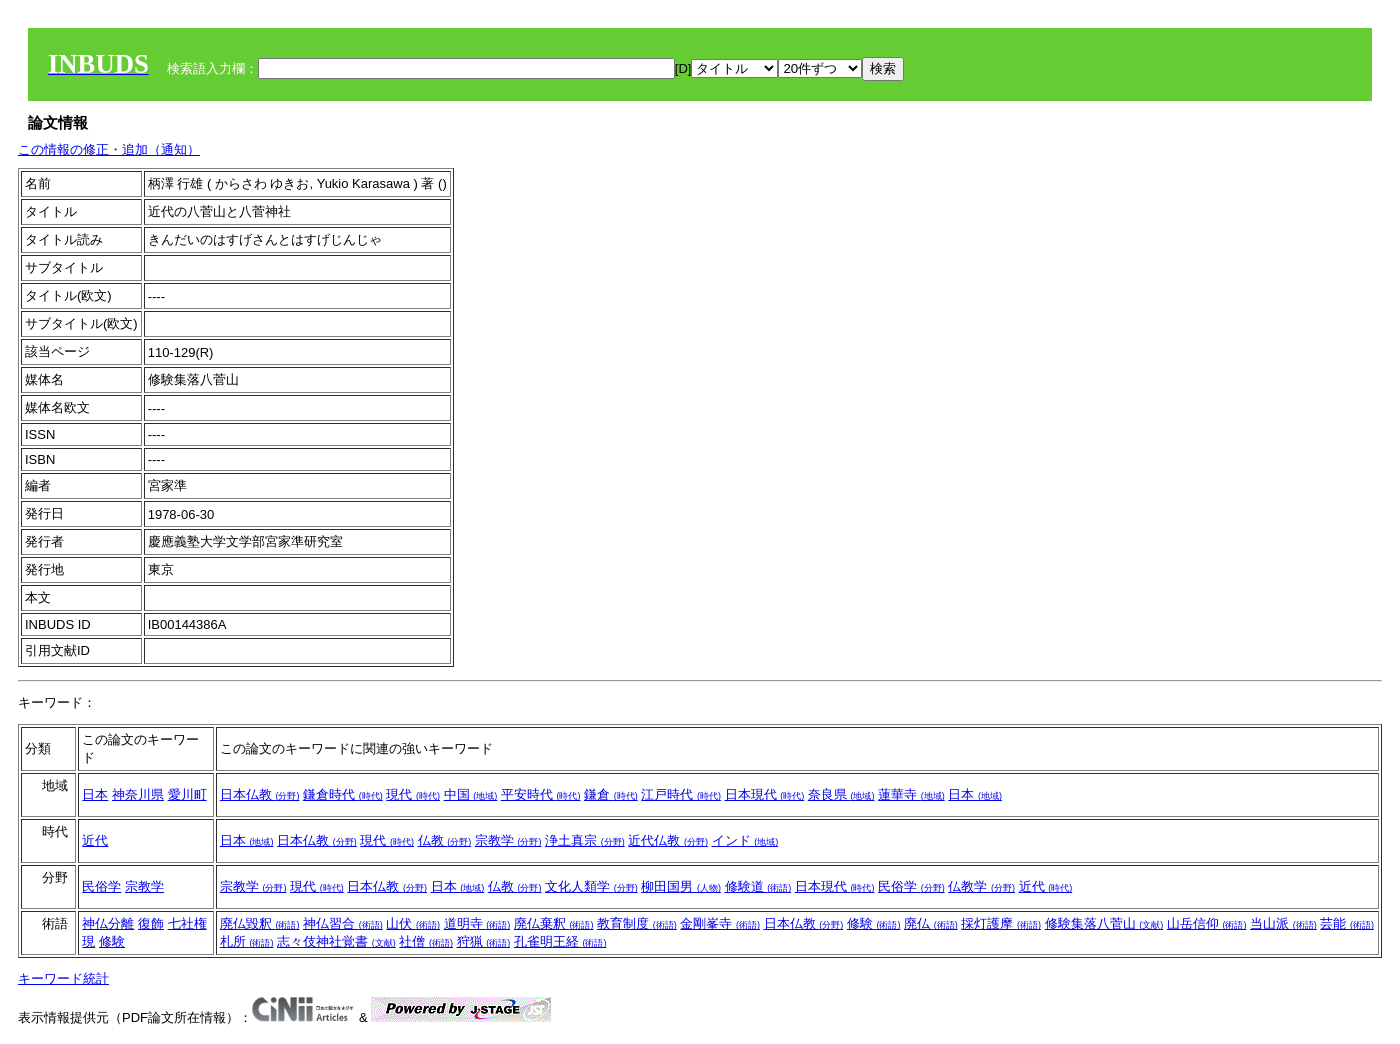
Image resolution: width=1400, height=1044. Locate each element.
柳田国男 (681, 886)
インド (745, 840)
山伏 (413, 923)
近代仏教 (668, 840)
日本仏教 (260, 794)
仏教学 (981, 886)
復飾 (151, 923)
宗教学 (508, 840)
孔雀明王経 (560, 941)
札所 (247, 941)
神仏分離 (108, 923)
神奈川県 (138, 794)
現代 (413, 794)
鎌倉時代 (343, 794)
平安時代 (541, 794)
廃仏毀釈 (260, 923)
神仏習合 (343, 923)
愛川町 (187, 794)
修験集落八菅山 (1104, 923)
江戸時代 (681, 794)
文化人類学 (591, 886)
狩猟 (484, 941)
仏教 (445, 840)
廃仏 (931, 923)
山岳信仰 (1207, 923)
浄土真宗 (585, 840)
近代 (95, 840)
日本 (95, 794)
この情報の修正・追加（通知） (109, 149)
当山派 (1283, 923)
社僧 (426, 941)
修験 (112, 941)
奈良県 (841, 794)
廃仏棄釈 (554, 923)
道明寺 (477, 923)
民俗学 (101, 886)
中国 (471, 794)
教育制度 (637, 923)
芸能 (1347, 923)
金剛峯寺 (720, 923)
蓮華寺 (911, 794)
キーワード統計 (63, 978)
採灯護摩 (1001, 923)
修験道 (758, 886)
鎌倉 (611, 794)
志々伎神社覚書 (336, 941)
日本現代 (765, 794)
